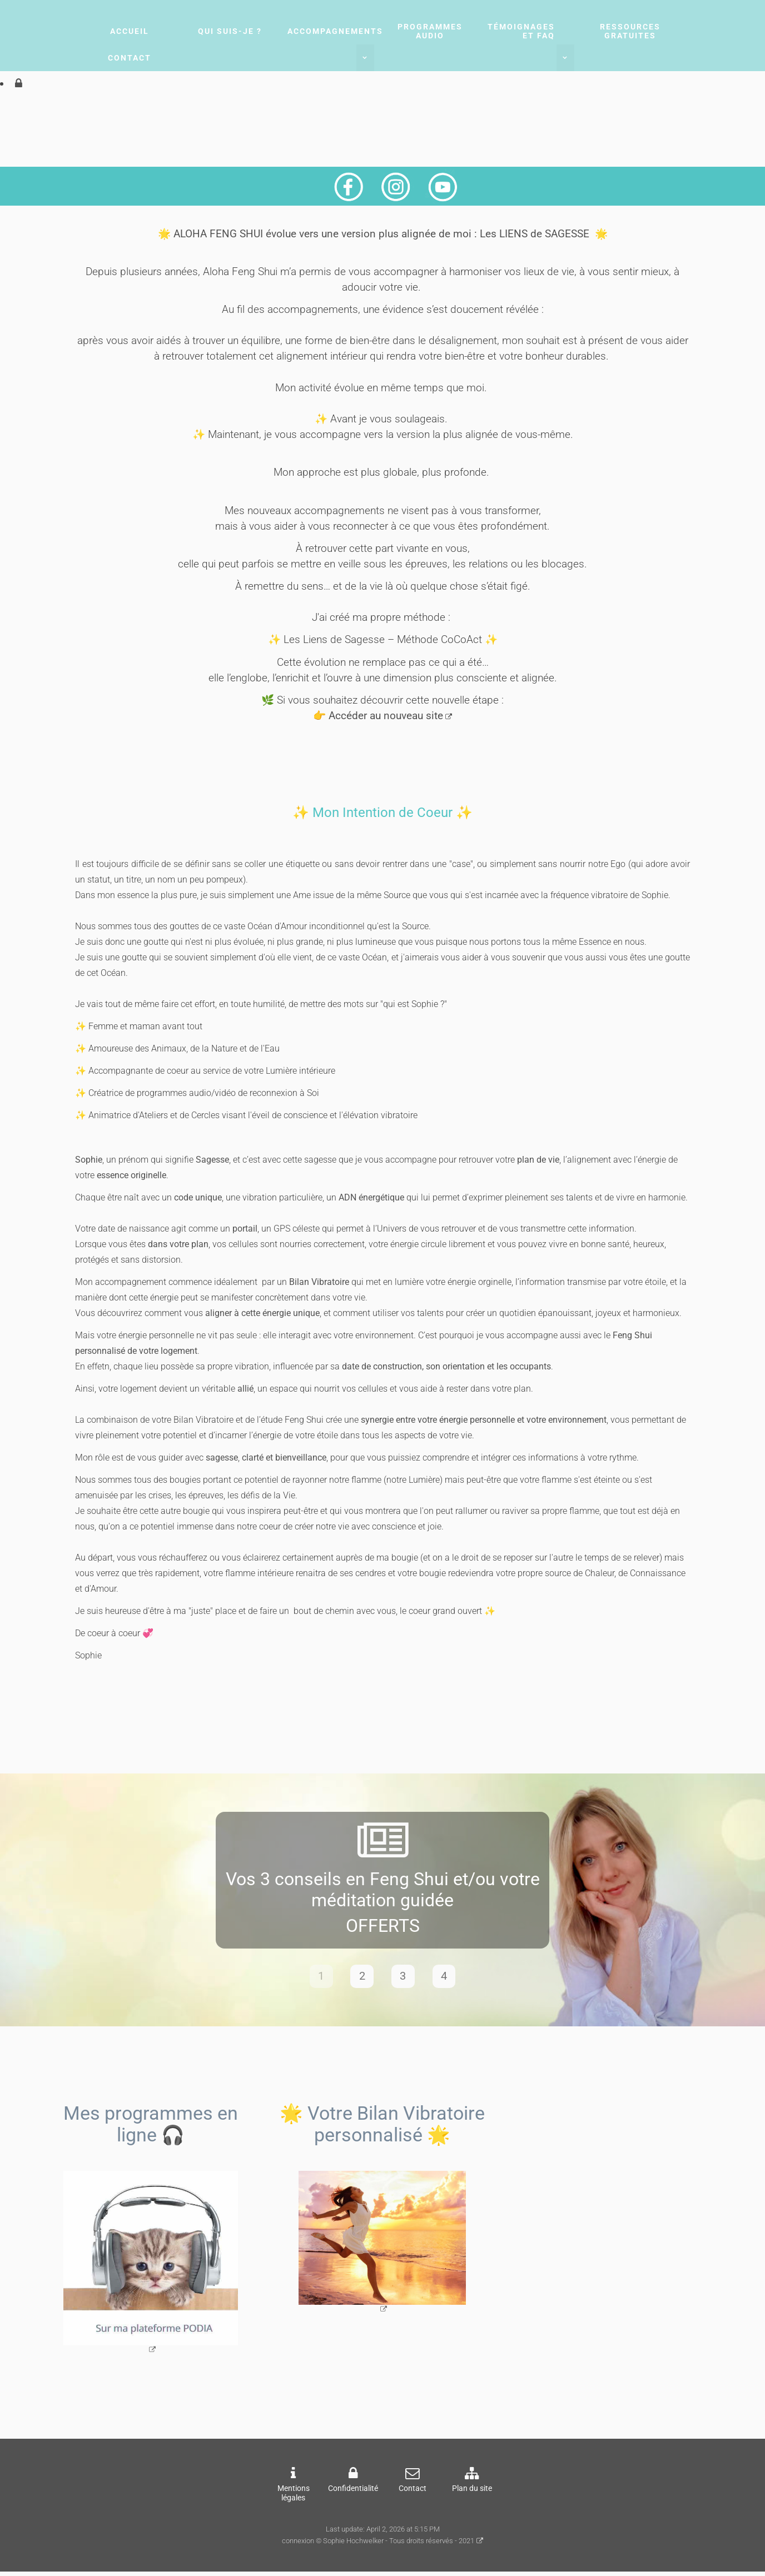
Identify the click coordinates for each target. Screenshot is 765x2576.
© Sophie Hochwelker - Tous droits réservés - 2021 (395, 2546)
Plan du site (472, 2493)
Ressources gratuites (630, 31)
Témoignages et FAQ (521, 31)
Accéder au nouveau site (386, 716)
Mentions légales (293, 2498)
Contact (129, 57)
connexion (298, 2546)
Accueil (129, 31)
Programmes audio (430, 31)
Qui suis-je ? (230, 31)
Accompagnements (335, 31)
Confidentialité (353, 2493)
